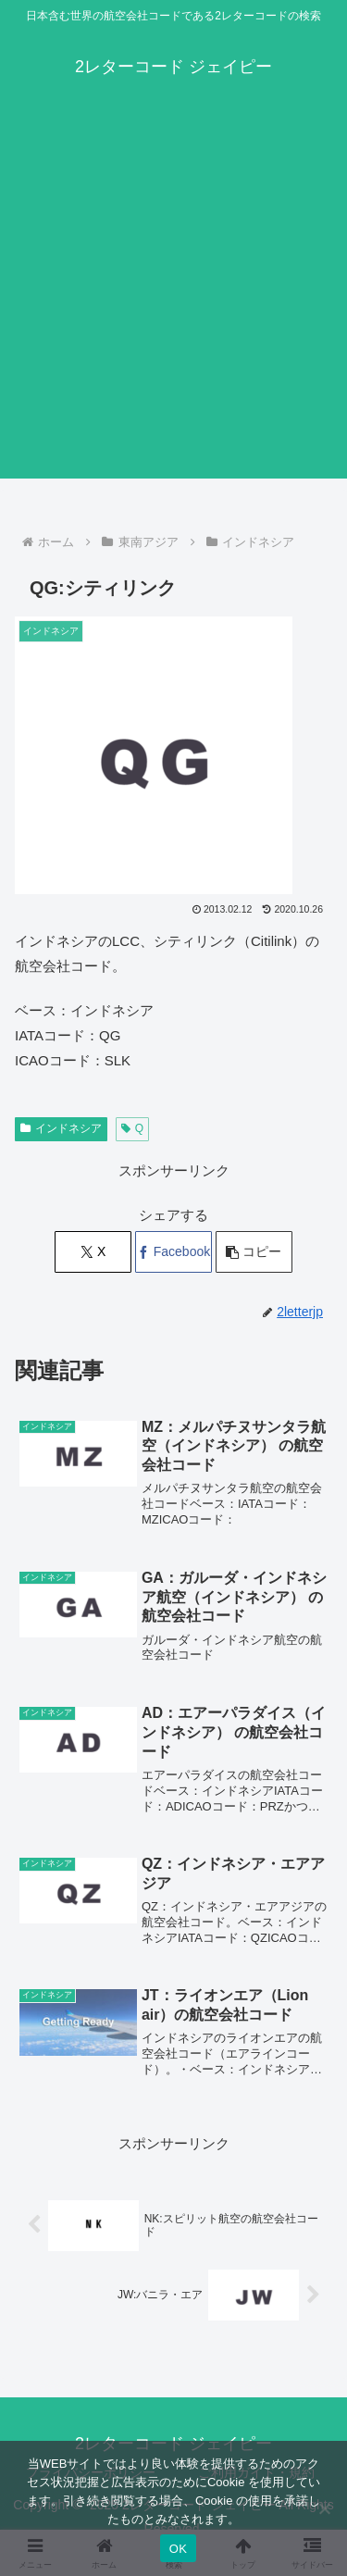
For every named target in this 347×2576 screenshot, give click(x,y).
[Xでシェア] (92, 1252)
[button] (253, 1252)
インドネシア (61, 1128)
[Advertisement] (173, 305)
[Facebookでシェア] (173, 1252)
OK (178, 2549)
